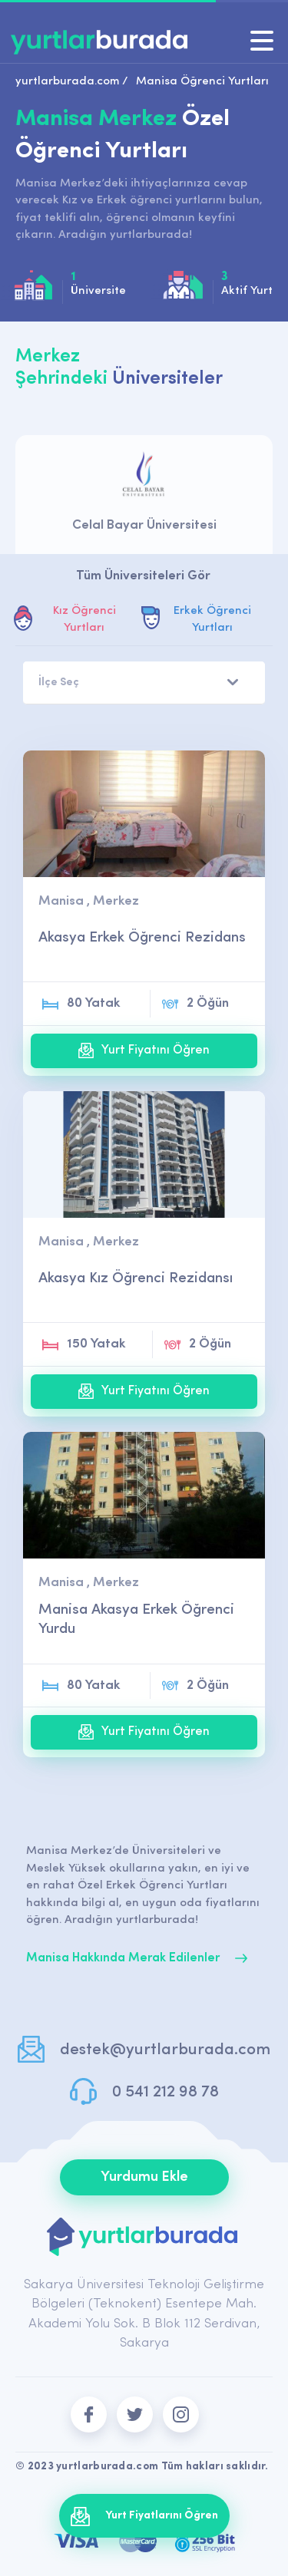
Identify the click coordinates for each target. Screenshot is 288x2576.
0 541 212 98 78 (165, 2092)
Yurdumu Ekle (144, 2177)
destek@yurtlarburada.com (165, 2050)
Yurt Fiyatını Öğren (144, 1050)
